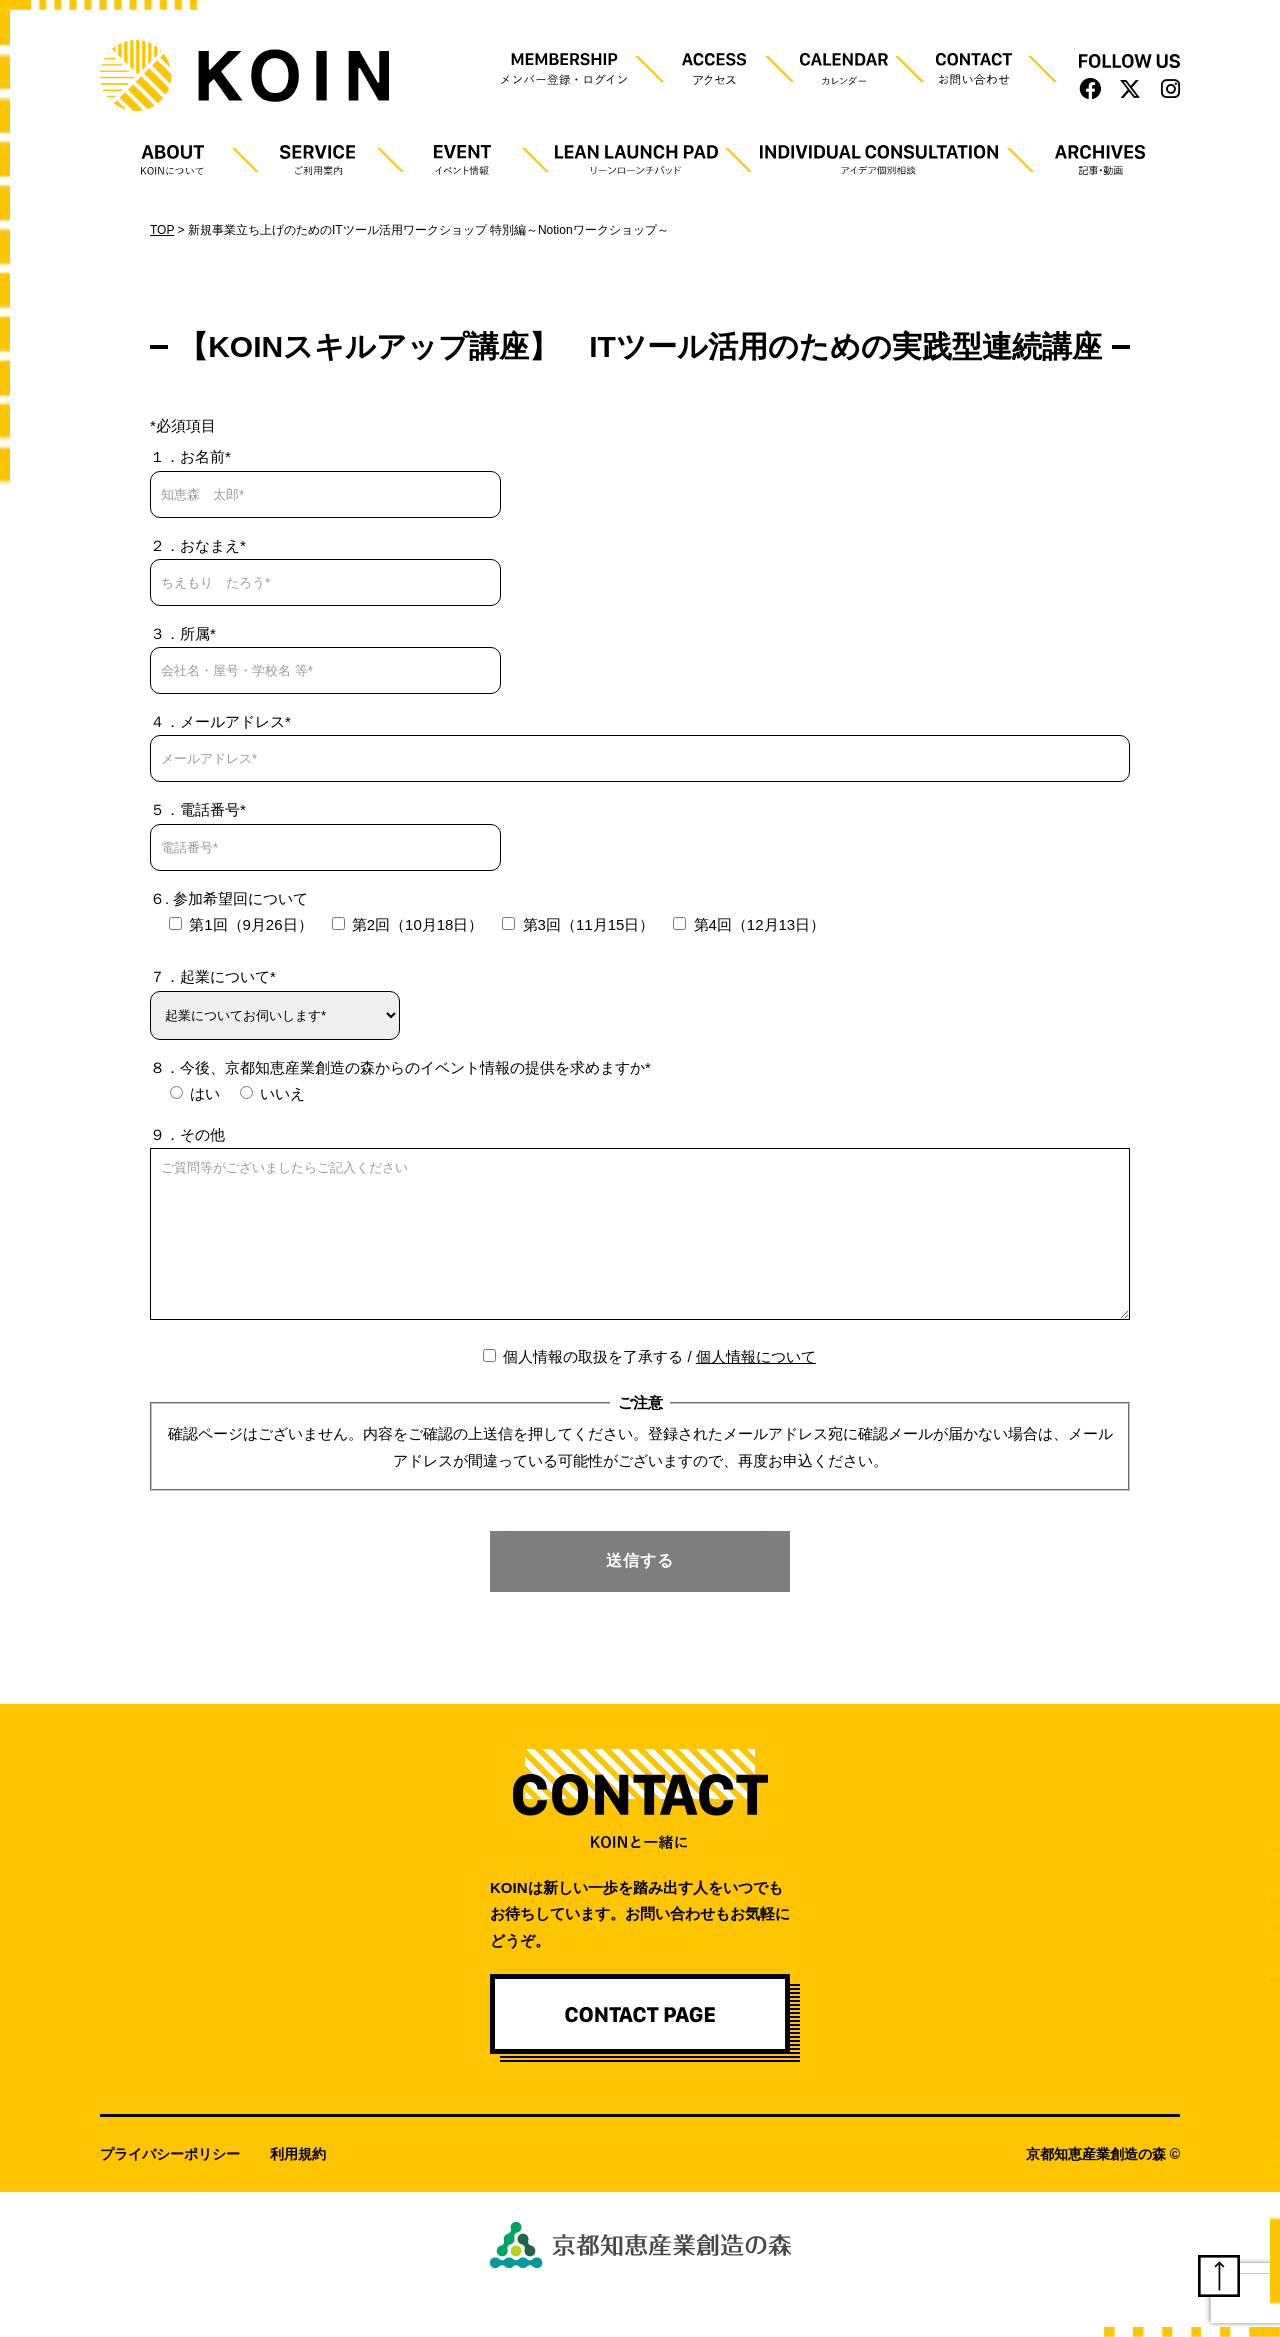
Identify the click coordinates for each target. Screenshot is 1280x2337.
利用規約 (298, 2184)
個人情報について (756, 1386)
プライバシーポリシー (170, 2184)
